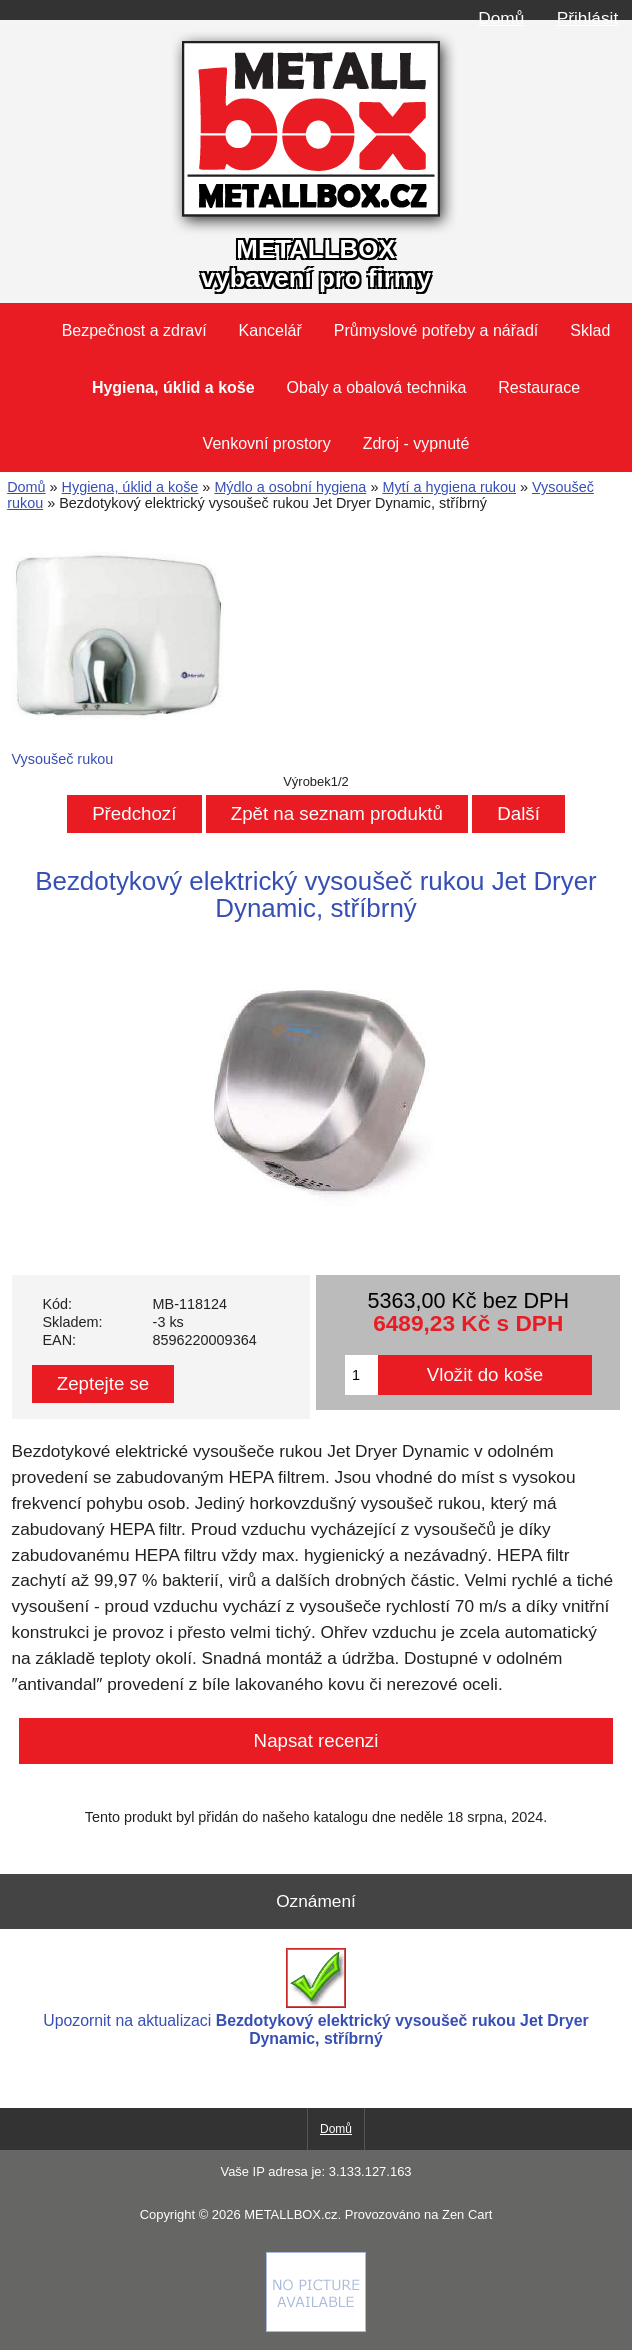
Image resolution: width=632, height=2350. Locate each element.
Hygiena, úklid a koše (130, 487)
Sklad (590, 330)
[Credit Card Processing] (316, 2327)
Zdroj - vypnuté (416, 443)
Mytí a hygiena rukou (449, 487)
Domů (501, 18)
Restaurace (539, 387)
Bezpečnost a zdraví (134, 330)
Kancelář (270, 330)
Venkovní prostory (267, 443)
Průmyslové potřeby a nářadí (436, 330)
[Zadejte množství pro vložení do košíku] (361, 1375)
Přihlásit (587, 18)
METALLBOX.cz (290, 2214)
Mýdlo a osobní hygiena (290, 487)
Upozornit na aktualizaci (315, 1997)
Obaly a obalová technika (377, 387)
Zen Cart (467, 2214)
